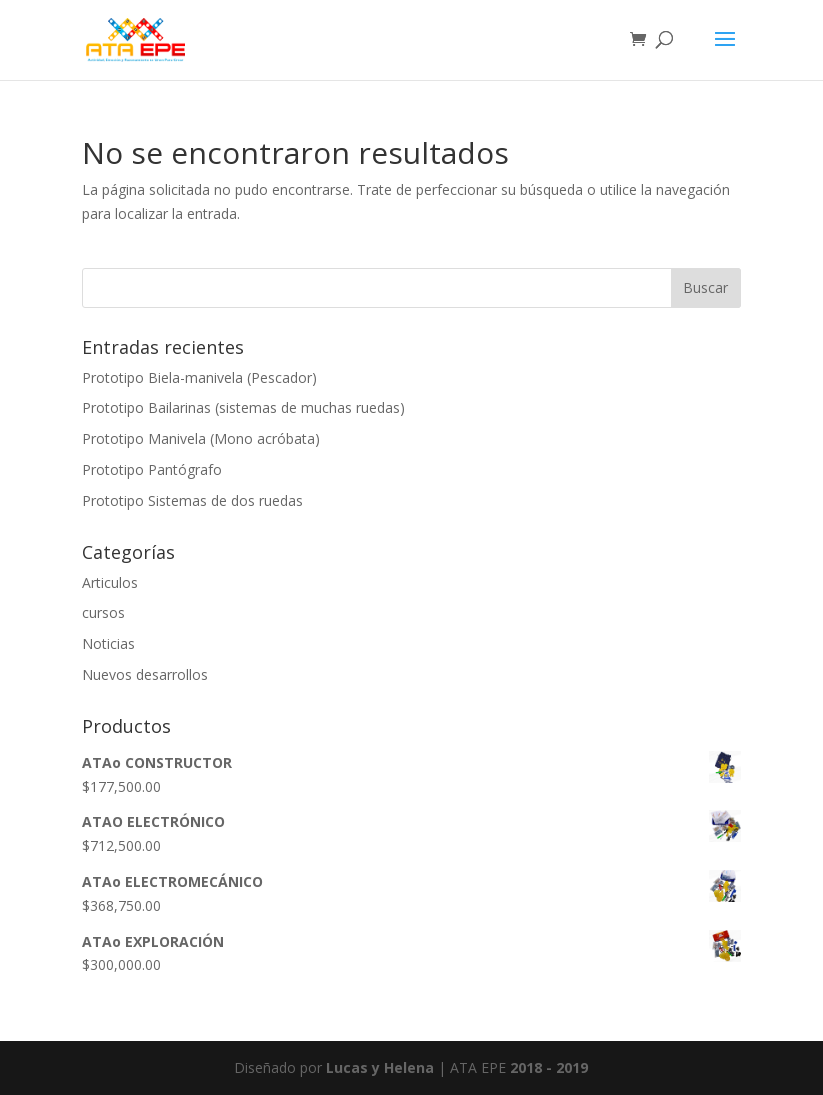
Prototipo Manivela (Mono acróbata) (201, 438)
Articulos (110, 582)
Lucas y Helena (380, 1067)
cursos (103, 612)
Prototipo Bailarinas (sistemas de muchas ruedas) (243, 407)
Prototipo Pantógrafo (152, 469)
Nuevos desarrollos (145, 674)
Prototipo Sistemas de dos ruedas (192, 500)
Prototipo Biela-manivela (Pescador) (199, 377)
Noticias (108, 643)
